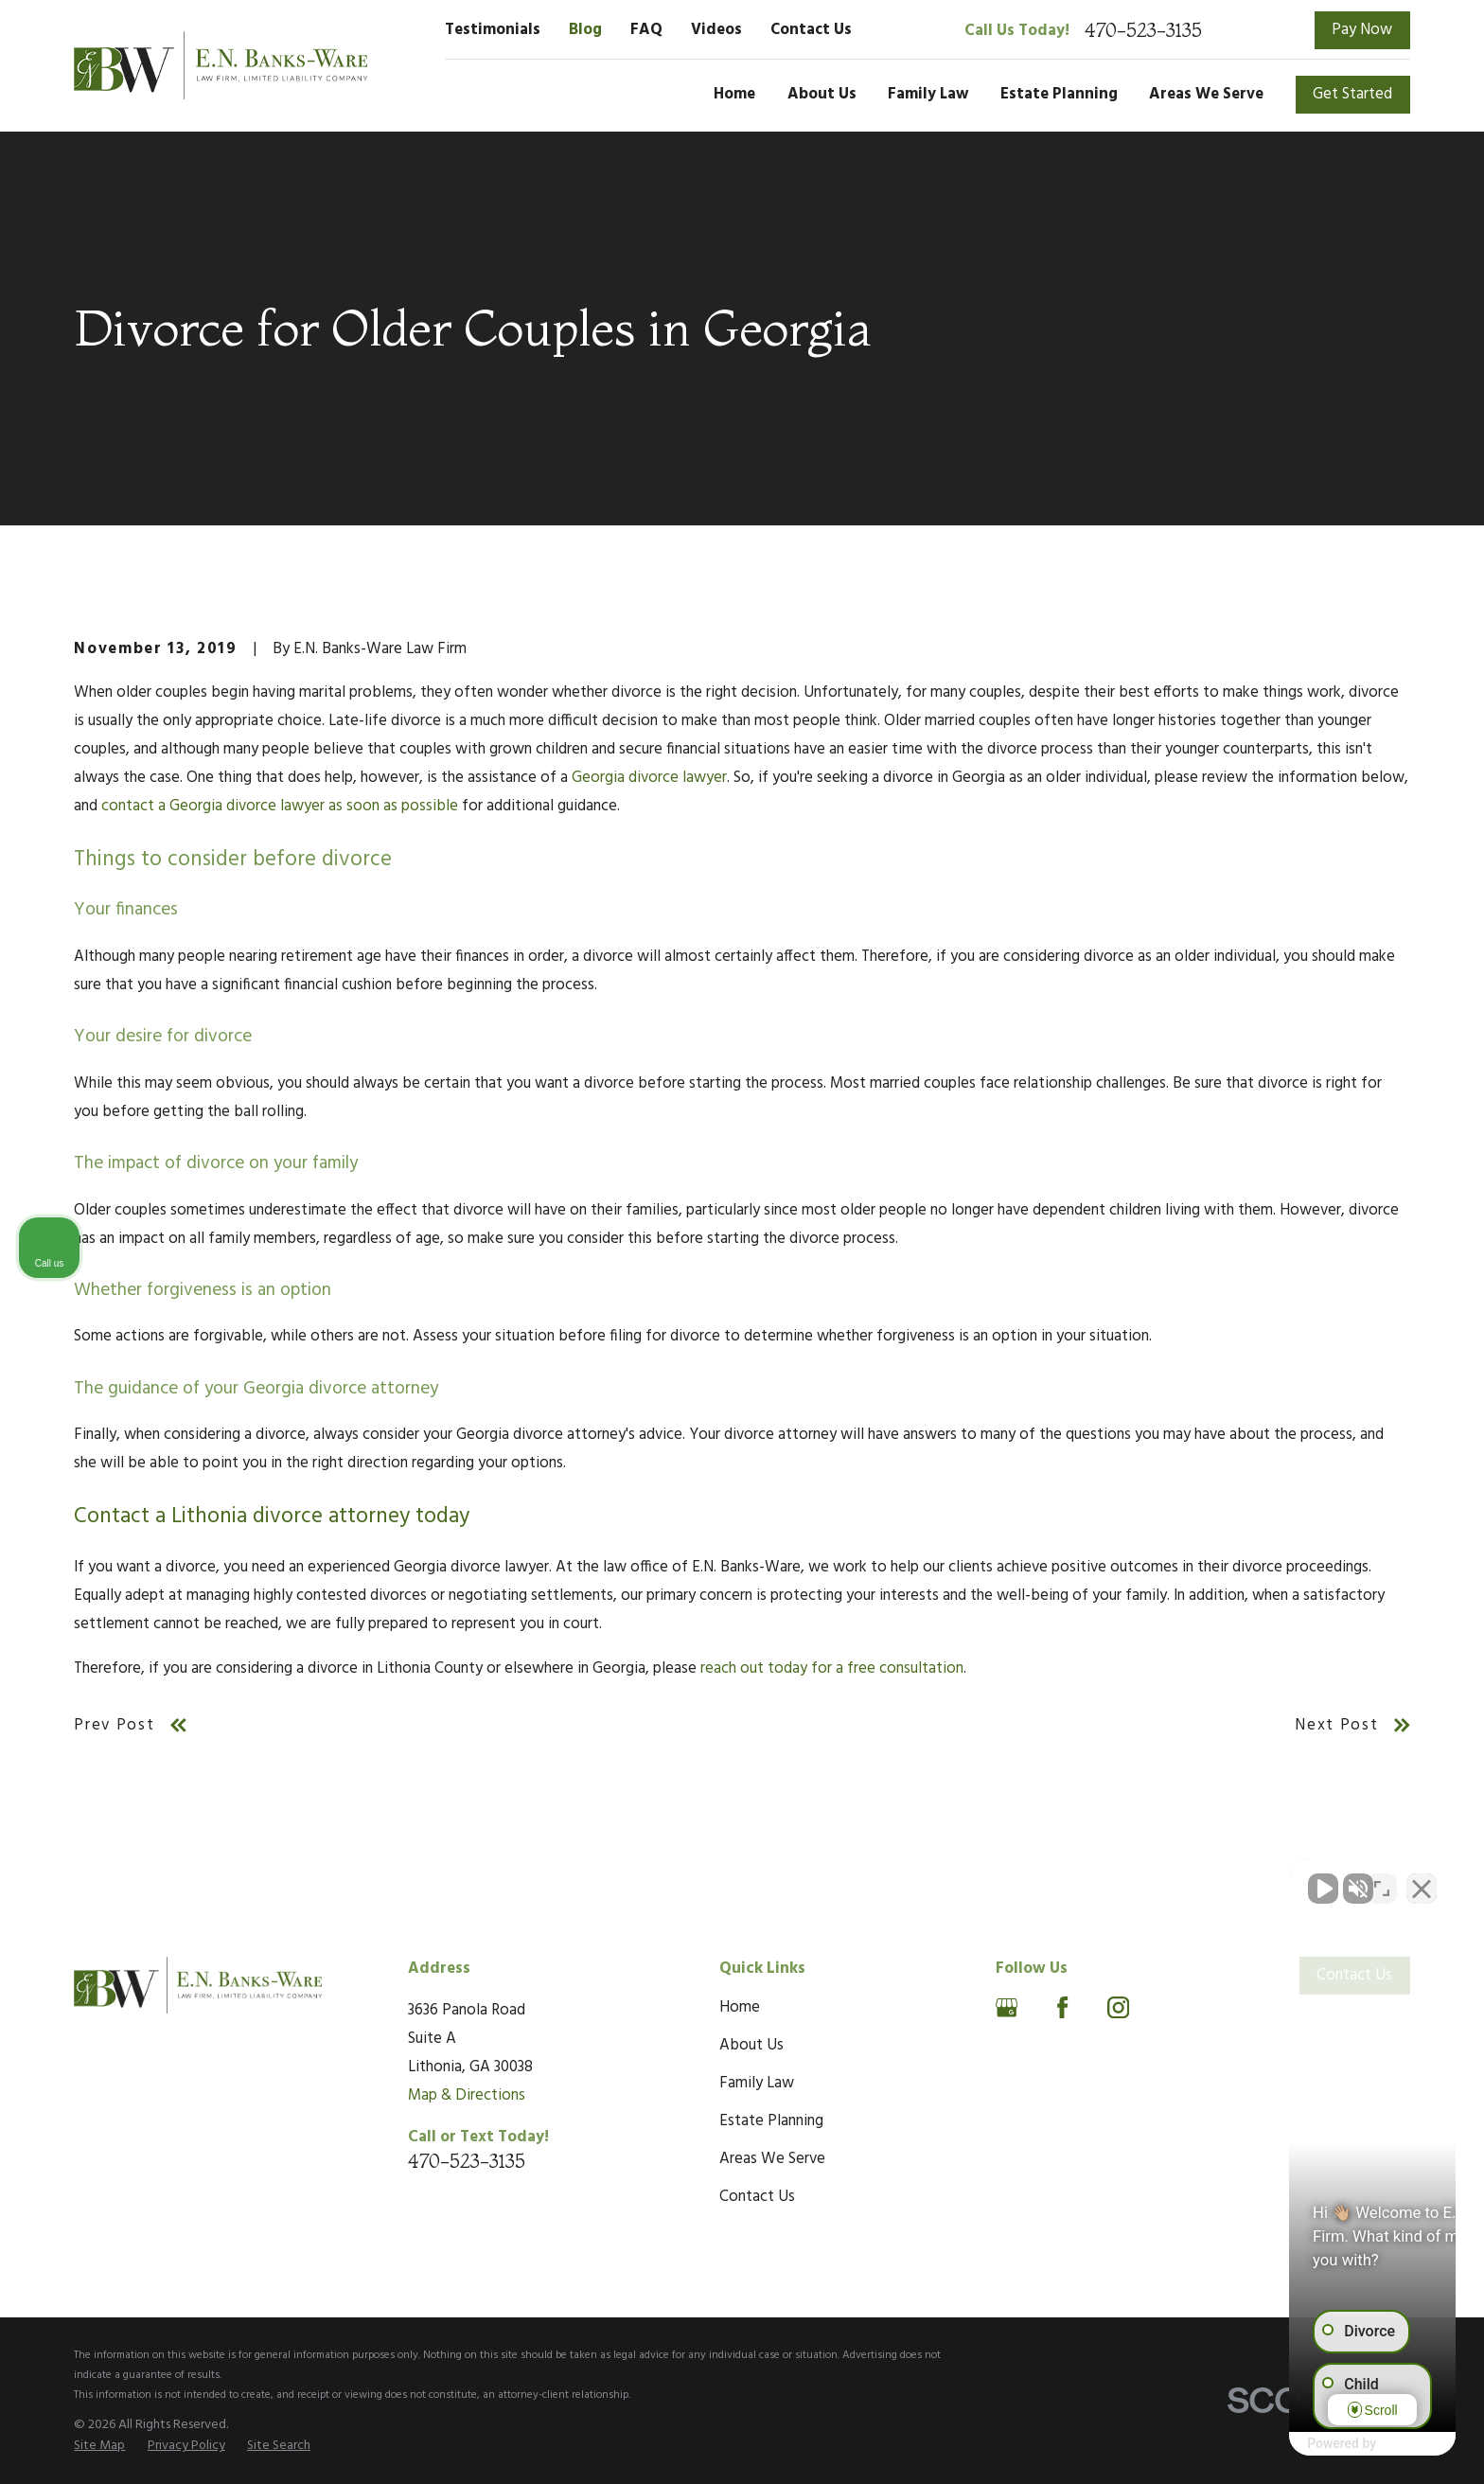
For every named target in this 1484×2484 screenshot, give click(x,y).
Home (739, 2007)
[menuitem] (99, 2446)
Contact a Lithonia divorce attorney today (271, 1517)
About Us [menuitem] (822, 94)
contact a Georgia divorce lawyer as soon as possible (279, 806)
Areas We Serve (772, 2159)
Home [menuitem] (734, 94)
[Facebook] (1062, 2007)
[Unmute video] (1149, 1879)
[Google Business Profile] (1006, 2007)
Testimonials (492, 30)
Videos (716, 30)
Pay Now (1362, 30)
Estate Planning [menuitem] (1059, 94)
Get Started (1352, 94)
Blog (585, 30)
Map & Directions (466, 2095)
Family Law (756, 2083)
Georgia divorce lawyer (649, 777)
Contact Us (811, 30)
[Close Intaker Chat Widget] (1421, 1879)
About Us (751, 2045)
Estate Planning (771, 2121)
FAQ (646, 30)
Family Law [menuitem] (928, 94)
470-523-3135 (1143, 30)
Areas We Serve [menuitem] (1206, 94)
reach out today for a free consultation (831, 1668)
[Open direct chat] (1382, 1879)
